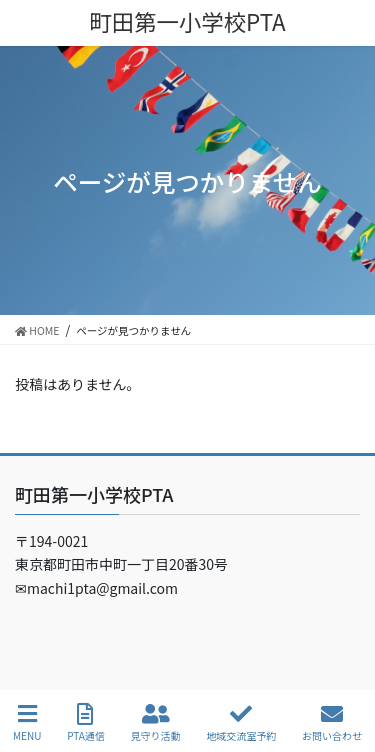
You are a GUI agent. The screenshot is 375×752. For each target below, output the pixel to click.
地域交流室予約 (241, 722)
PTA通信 (86, 722)
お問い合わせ (332, 722)
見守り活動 (156, 722)
